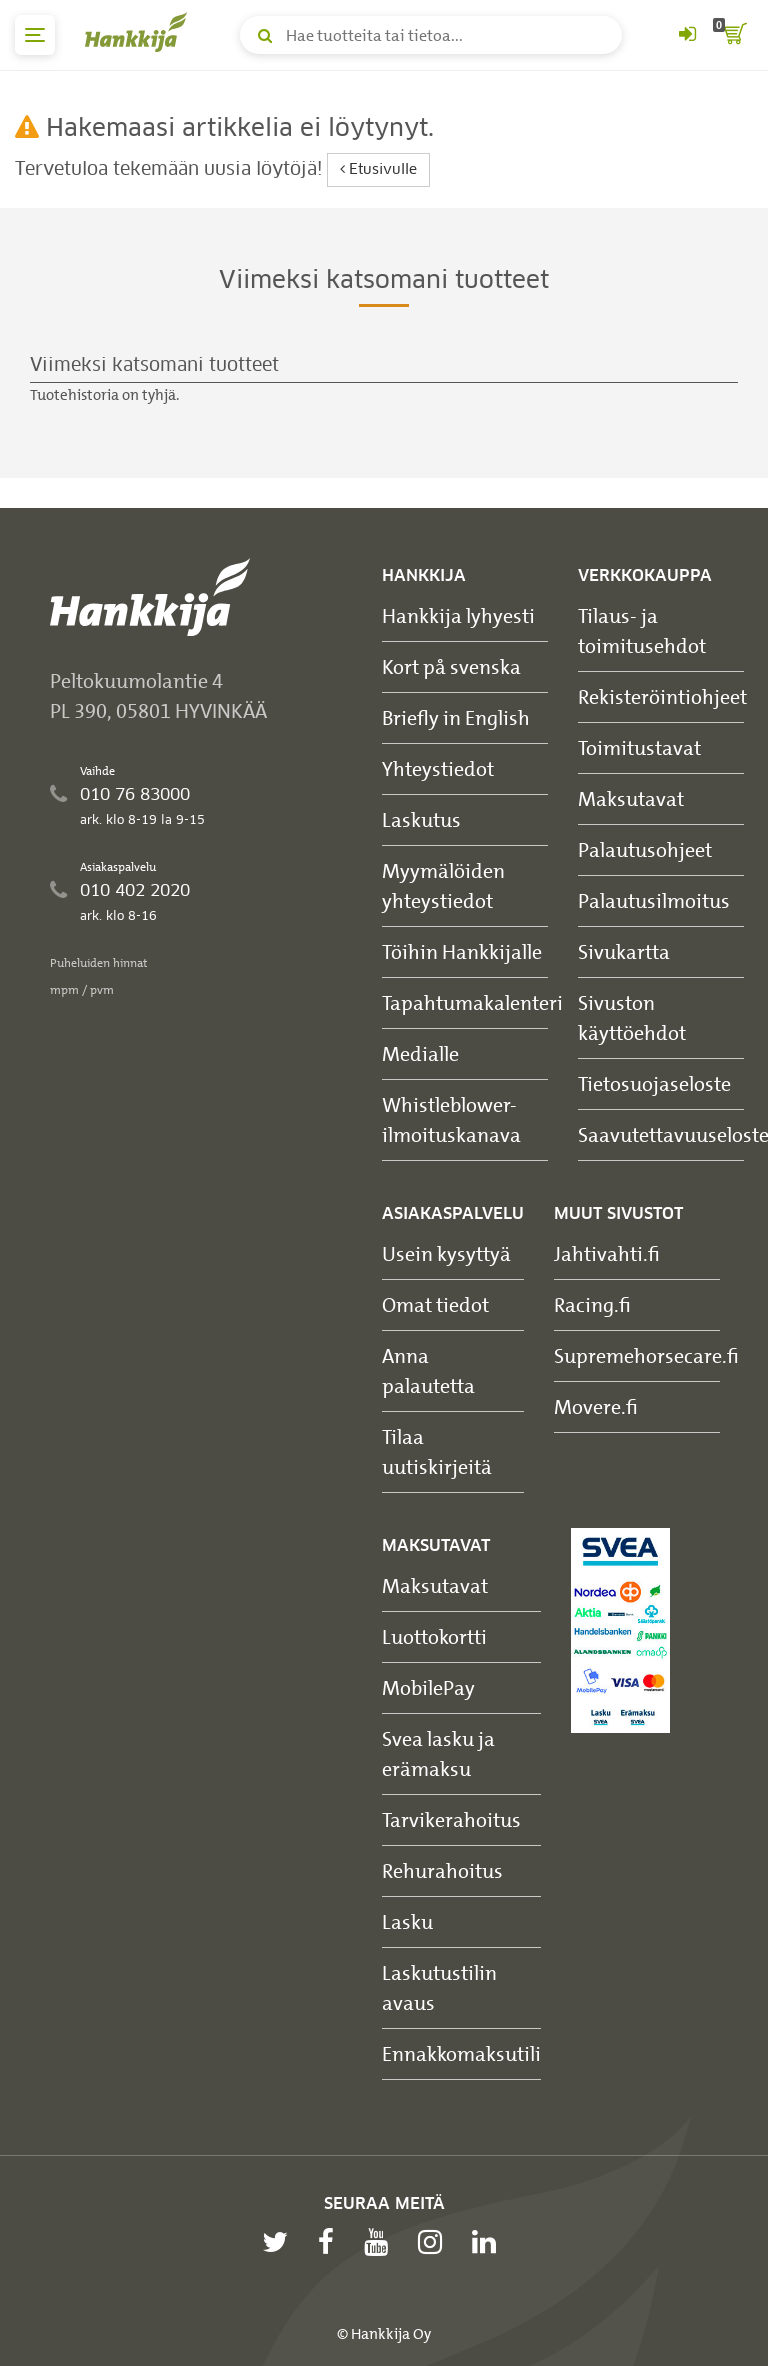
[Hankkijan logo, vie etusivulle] (140, 32)
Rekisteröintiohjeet (662, 696)
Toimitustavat (639, 747)
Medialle (420, 1053)
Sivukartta (624, 951)
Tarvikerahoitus (451, 1819)
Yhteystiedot (438, 768)
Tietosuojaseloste (654, 1083)
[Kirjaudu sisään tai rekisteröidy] (687, 35)
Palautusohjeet (645, 849)
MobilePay (428, 1687)
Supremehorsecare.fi (646, 1355)
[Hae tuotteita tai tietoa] (431, 35)
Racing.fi (592, 1304)
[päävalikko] (35, 35)
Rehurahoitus (442, 1870)
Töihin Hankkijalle (462, 951)
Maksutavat (631, 798)
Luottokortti (434, 1636)
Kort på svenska (451, 666)
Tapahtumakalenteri (472, 1002)
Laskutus (421, 819)
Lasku (407, 1921)
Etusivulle (378, 169)
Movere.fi (596, 1406)
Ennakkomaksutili (461, 2053)
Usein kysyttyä (446, 1253)
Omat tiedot (435, 1304)
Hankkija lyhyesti (458, 615)
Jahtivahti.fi (607, 1253)
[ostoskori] (733, 35)
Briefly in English (456, 717)
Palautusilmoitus (654, 900)
